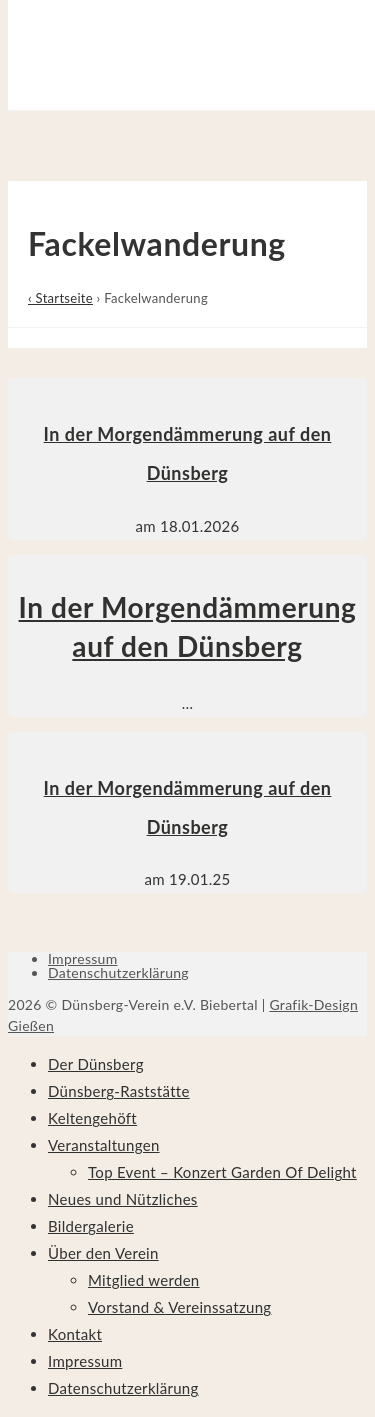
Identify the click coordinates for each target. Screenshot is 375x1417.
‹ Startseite (60, 298)
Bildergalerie (91, 1226)
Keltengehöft (92, 1118)
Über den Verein (103, 1253)
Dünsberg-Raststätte (119, 1091)
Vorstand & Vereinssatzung (179, 1307)
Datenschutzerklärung (118, 972)
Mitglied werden (144, 1280)
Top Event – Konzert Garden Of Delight (222, 1172)
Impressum (83, 958)
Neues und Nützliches (123, 1199)
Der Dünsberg (96, 1064)
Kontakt (75, 1334)
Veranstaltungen (104, 1145)
